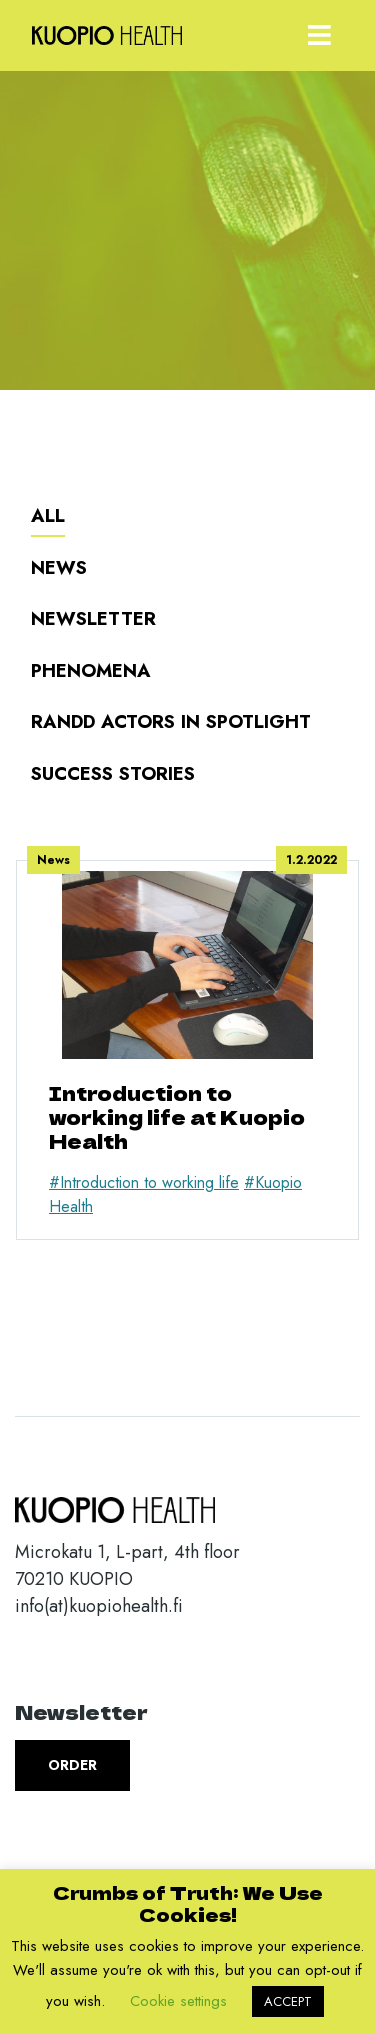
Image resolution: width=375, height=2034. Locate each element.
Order (72, 1765)
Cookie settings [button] (178, 2001)
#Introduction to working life (144, 1182)
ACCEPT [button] (288, 2001)
